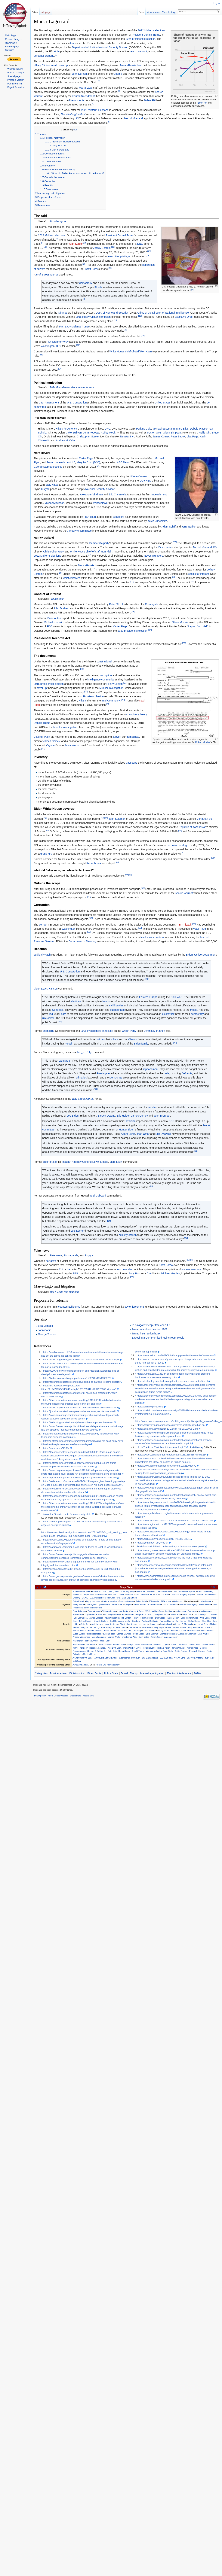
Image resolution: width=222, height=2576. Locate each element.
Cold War (179, 1027)
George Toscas (51, 1368)
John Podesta (95, 441)
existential (61, 1048)
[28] (103, 582)
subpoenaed (156, 1039)
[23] (53, 359)
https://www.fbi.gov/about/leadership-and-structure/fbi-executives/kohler (84, 1442)
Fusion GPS (158, 441)
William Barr (161, 1656)
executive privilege (186, 866)
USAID (102, 1642)
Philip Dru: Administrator (112, 1709)
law (106, 43)
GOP (175, 1151)
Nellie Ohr (208, 441)
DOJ (127, 1639)
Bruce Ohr (48, 445)
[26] (178, 555)
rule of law (108, 1048)
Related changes (15, 72)
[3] (123, 91)
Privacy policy (43, 1743)
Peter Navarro (162, 1692)
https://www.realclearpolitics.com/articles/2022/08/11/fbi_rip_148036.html (176, 1565)
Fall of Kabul (145, 1646)
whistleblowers (92, 591)
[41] (160, 770)
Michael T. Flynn (165, 1689)
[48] (53, 884)
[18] (153, 321)
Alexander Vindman (95, 503)
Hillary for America (70, 437)
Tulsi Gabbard (102, 1229)
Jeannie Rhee (103, 1678)
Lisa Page (204, 445)
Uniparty (93, 1642)
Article (37, 12)
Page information (15, 87)
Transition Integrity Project (193, 1639)
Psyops (93, 1289)
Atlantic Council (103, 1636)
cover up (71, 66)
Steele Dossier (142, 485)
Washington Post (84, 1685)
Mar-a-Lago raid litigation (68, 1326)
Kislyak (53, 498)
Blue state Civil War (149, 1636)
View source (152, 12)
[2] (141, 82)
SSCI (167, 1639)
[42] (49, 839)
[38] (109, 708)
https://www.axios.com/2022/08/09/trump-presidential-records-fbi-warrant (176, 1396)
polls (180, 1103)
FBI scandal (61, 616)
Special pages (14, 76)
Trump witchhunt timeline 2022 (151, 1363)
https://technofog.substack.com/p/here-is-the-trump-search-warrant (82, 1456)
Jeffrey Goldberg (148, 1665)
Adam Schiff (172, 539)
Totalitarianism (159, 1649)
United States (166, 411)
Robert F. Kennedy (110, 1692)
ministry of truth (132, 1269)
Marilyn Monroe (108, 1699)
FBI (51, 564)
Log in (216, 3)
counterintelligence (73, 1340)
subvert (121, 762)
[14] (77, 260)
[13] (73, 256)
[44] (110, 839)
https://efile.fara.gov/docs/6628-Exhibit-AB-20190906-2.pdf (169, 1474)
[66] (195, 1294)
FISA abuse (170, 1646)
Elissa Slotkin (147, 1678)
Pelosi (72, 1073)
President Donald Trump (139, 236)
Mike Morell (175, 1672)
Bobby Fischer (192, 1695)
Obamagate (96, 1649)
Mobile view (92, 1743)
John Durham (112, 74)
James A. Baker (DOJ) (144, 1656)
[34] (163, 647)
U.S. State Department (144, 1642)
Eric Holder (148, 1145)
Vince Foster (198, 1689)
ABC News (127, 471)
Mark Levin (120, 1195)
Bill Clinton (138, 1662)
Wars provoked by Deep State (170, 1695)
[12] (147, 247)
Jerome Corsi (123, 1689)
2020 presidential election (145, 648)
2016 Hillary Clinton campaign (106, 321)
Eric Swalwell (181, 1163)
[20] (133, 334)
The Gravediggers (154, 1702)
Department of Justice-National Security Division (127, 47)
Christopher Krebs (148, 1669)
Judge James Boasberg (189, 1656)
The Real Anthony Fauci (201, 1702)
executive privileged (49, 261)
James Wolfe (152, 1681)
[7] (191, 290)
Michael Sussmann (167, 437)
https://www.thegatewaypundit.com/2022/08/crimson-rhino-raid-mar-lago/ (85, 1394)
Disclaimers (79, 1743)
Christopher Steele (99, 445)
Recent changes (13, 39)
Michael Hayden (195, 1307)
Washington (80, 950)
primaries (99, 1107)
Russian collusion (120, 713)
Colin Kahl (105, 1669)
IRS (124, 1255)
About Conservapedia (62, 1743)
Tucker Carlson (108, 1689)
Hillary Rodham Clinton (154, 1662)
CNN (112, 1685)
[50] (130, 896)
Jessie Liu (174, 1669)
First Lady (69, 331)
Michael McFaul (100, 1672)
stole (86, 52)
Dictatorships (80, 1717)
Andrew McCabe (77, 449)
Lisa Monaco (49, 1360)
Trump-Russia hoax (139, 66)
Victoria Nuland (114, 1675)
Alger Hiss (82, 1669)
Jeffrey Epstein (136, 248)
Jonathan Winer (137, 1681)
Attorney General (86, 1195)
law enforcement (138, 1340)
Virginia (63, 771)
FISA (61, 644)
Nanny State (83, 1649)
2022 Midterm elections (99, 110)
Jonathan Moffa (148, 1672)
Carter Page (90, 467)
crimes (105, 1069)
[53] (108, 918)
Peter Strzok (189, 445)
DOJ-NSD (149, 489)
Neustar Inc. (139, 445)
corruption (110, 692)
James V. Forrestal (182, 1689)
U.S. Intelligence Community (119, 1642)
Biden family (145, 1073)
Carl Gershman (132, 1665)
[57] (100, 953)
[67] (78, 1302)
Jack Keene (117, 1669)
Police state (122, 1649)
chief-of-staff (136, 356)
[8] (82, 239)
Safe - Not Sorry (84, 1705)
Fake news (60, 1289)
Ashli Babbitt (82, 1689)
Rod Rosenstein (132, 1678)
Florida (102, 292)
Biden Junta (98, 1717)
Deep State (99, 1639)
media (81, 1043)
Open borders (109, 1649)
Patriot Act (200, 103)
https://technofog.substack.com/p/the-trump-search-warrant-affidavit (173, 1426)
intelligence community (104, 696)
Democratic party (103, 556)
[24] (77, 373)
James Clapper (107, 1662)
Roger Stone (135, 1695)
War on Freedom (175, 1649)
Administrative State (85, 1636)
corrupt (47, 946)
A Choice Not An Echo (87, 1702)
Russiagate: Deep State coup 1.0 (152, 1359)
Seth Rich (123, 1695)
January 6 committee (83, 544)
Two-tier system (63, 222)
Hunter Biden (143, 1159)
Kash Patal (76, 722)
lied (106, 1043)
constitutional (108, 678)
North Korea (174, 1299)
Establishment (112, 1639)
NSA (148, 1639)
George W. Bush (166, 1659)
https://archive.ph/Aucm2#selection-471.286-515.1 (164, 1584)
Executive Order (196, 321)
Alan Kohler (104, 244)
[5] (95, 118)
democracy (89, 287)
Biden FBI (43, 105)
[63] (177, 1220)
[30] (194, 590)
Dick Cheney (204, 1659)
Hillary (114, 717)
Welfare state (210, 1649)
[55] (198, 945)
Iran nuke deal (141, 1303)
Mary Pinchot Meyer (145, 1692)
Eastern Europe (152, 1027)
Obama (150, 74)
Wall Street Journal (51, 279)
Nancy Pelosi (198, 1675)
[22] (85, 350)
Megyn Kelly (88, 1082)
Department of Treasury (96, 963)
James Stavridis (162, 1678)
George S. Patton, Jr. (108, 1695)
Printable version (15, 80)
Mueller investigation (127, 705)
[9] (70, 243)
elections (91, 1031)
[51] (134, 896)
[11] (79, 247)
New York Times (101, 1685)
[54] (95, 939)
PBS (100, 1307)
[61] (126, 1119)
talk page (48, 12)
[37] (133, 700)
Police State (115, 1717)
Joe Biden (98, 1145)
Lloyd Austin (127, 1656)
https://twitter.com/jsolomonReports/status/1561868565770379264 (173, 1499)
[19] (138, 325)
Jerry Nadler (193, 539)
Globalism (181, 1646)
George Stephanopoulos (52, 475)
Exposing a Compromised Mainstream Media (159, 1371)
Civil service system (190, 1636)
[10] (113, 243)
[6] (133, 122)
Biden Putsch (82, 1646)
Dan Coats (171, 1662)
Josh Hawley (197, 1492)
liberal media (95, 100)
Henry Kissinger (131, 1669)
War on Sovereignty (193, 1649)
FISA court (94, 525)
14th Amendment (53, 411)
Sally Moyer (187, 1672)
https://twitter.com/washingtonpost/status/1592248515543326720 (81, 1412)
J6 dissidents (150, 1689)
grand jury (59, 875)
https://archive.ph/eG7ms (151, 1451)
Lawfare (141, 1639)
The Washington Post (90, 114)
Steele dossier (184, 639)
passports (135, 784)
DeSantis (201, 1103)
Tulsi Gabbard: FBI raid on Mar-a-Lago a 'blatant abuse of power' (172, 1591)
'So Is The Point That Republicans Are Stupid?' (162, 1492)
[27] (118, 568)
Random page (12, 46)
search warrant (46, 56)
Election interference (183, 1717)
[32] (53, 599)
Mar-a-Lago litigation (156, 1717)
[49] (139, 884)
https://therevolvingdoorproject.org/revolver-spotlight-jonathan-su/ (172, 1470)
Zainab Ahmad (97, 1656)
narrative (55, 1295)
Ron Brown (95, 1689)
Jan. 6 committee (61, 1159)
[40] (52, 725)
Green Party (133, 1061)
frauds (121, 1031)
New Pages (11, 42)
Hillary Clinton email (53, 66)
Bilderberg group (131, 1636)
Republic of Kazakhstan (196, 848)
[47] (196, 874)
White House (120, 356)
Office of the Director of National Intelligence (167, 317)
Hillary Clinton (123, 701)
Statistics (9, 50)
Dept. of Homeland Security (116, 317)
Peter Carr (192, 1659)
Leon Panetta (184, 1675)
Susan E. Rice (117, 1678)
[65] (191, 1294)
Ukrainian (134, 1151)
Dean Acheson (83, 1656)
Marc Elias (186, 437)
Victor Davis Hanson (50, 1018)
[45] (61, 852)
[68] (164, 1311)
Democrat (52, 1061)
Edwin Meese (104, 1195)
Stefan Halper (210, 1665)
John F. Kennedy (92, 1692)
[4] (114, 104)
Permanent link (14, 83)
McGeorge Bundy (117, 1659)
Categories (45, 1717)
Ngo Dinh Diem (127, 1692)
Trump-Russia (90, 578)
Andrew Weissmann (119, 1681)
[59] (135, 1051)
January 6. (69, 1090)
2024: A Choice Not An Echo (176, 1702)
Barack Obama (132, 1145)
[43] (106, 839)
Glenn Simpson (176, 441)
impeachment (46, 507)
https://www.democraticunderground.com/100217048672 (168, 1510)
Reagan (70, 1195)
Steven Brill (83, 1659)
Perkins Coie (147, 437)
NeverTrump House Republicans (91, 1675)
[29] (73, 586)
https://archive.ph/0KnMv (60, 1482)
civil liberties (145, 1035)
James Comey (172, 445)
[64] (194, 1272)
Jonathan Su (208, 840)
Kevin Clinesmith (51, 449)
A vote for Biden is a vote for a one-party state (71, 1559)
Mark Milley (134, 1672)
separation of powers (89, 269)
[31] (160, 594)
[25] (102, 474)
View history (167, 12)
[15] (131, 264)
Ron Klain (150, 356)
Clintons (137, 1069)
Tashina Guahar (182, 1665)
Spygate (133, 1649)
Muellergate (210, 1646)
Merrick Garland (151, 119)
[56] (151, 949)
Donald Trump (66, 744)
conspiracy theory (48, 740)
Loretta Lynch (186, 1669)
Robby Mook (112, 441)
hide (79, 130)
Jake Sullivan (78, 441)
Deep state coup (130, 1646)
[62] (200, 1185)
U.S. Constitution (81, 411)
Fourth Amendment (96, 96)
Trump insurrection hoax (147, 1367)
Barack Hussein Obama (133, 1675)
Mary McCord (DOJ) (92, 471)
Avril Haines (196, 1665)
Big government (97, 1646)
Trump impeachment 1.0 (65, 471)
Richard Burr (132, 1659)
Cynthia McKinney (158, 1061)
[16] (56, 273)
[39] (53, 721)
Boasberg (122, 525)
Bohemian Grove (167, 1636)
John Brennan (187, 1145)
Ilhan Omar (161, 1163)
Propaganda (75, 1289)
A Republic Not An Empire (110, 1702)
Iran (86, 1303)
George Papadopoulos (87, 1695)
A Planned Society (85, 1709)
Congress (96, 1039)
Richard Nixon (176, 1692)
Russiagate (155, 621)
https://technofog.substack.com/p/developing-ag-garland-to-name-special (85, 1416)
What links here (15, 69)
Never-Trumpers (181, 568)
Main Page (10, 35)
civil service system (162, 958)
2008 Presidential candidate (101, 1061)
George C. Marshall (203, 1669)
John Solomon (121, 840)
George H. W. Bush (148, 1659)
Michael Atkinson (84, 511)
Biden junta (174, 560)
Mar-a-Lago (89, 88)
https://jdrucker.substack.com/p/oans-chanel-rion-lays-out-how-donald (83, 1445)
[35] (188, 660)
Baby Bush (160, 1307)
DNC (54, 248)
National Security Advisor (108, 498)
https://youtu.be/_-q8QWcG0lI (153, 1587)
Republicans (115, 885)
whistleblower (130, 511)
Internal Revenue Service (52, 963)
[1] (94, 55)
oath (118, 1043)
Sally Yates (55, 493)
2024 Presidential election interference (76, 392)
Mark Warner (86, 771)
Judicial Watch (46, 980)
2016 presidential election (57, 701)
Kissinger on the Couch (133, 1702)
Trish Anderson (113, 1656)
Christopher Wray (62, 346)
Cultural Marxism (113, 1646)
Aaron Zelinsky (208, 1681)
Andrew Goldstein (165, 1665)
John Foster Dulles (201, 1662)
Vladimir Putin (46, 762)
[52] (147, 909)
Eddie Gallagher (92, 1699)
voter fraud (211, 950)
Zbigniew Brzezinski (99, 1659)
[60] (179, 1073)
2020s (201, 1717)
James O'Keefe (191, 1692)
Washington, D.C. (58, 350)
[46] (194, 852)
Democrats (134, 1107)
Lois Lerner (92, 1265)
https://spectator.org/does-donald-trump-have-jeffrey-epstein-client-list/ (84, 1515)
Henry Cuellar (137, 1689)
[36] (86, 686)
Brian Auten (58, 635)
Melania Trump (84, 331)
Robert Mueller (201, 760)
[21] (146, 340)
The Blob (176, 1639)
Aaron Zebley (194, 1681)
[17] (94, 304)
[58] (172, 1009)
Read (140, 12)
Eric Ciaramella (122, 503)
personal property (82, 56)
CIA (174, 1307)
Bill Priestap (89, 1678)
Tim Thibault (188, 946)
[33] (148, 629)
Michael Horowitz (58, 639)
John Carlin (48, 1364)
